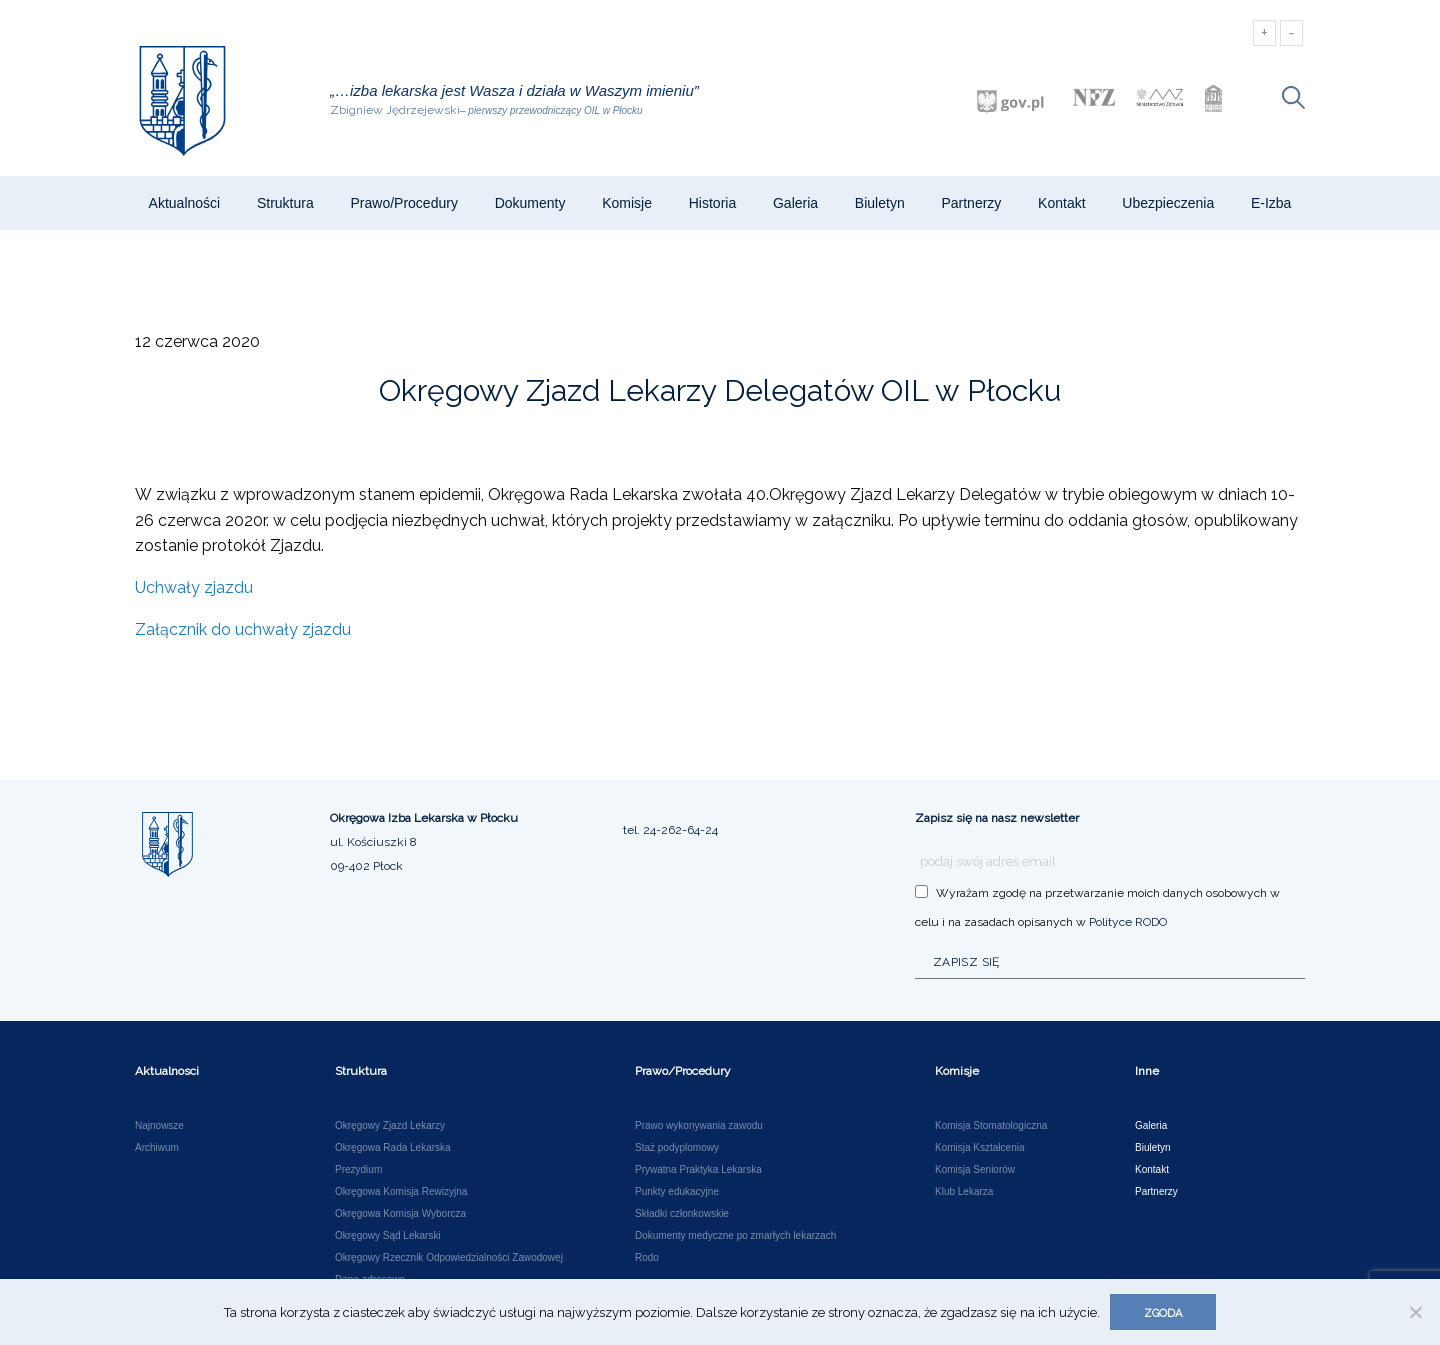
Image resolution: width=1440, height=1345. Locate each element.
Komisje (627, 203)
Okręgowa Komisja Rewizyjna (401, 1192)
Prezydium (358, 1170)
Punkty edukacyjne (677, 1192)
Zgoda (1163, 1313)
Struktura (285, 203)
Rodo (647, 1258)
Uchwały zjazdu (194, 587)
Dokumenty (530, 203)
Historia (712, 203)
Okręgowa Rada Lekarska (393, 1148)
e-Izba (1271, 203)
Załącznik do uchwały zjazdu (243, 629)
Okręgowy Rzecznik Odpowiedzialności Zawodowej (449, 1258)
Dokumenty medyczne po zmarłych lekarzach (735, 1236)
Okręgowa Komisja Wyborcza (400, 1214)
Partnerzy (971, 203)
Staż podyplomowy (677, 1148)
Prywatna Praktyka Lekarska (698, 1170)
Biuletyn (880, 203)
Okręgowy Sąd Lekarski (388, 1236)
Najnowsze (159, 1126)
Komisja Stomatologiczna (991, 1126)
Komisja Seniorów (975, 1170)
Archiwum (157, 1148)
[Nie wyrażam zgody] (1415, 1312)
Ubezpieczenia (1168, 203)
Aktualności (185, 203)
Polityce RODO (1128, 922)
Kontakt (1061, 203)
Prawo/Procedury (404, 203)
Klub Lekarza (964, 1192)
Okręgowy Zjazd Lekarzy (390, 1126)
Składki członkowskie (682, 1214)
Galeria (795, 203)
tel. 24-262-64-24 (670, 830)
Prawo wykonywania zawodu (699, 1126)
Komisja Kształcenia (979, 1148)
